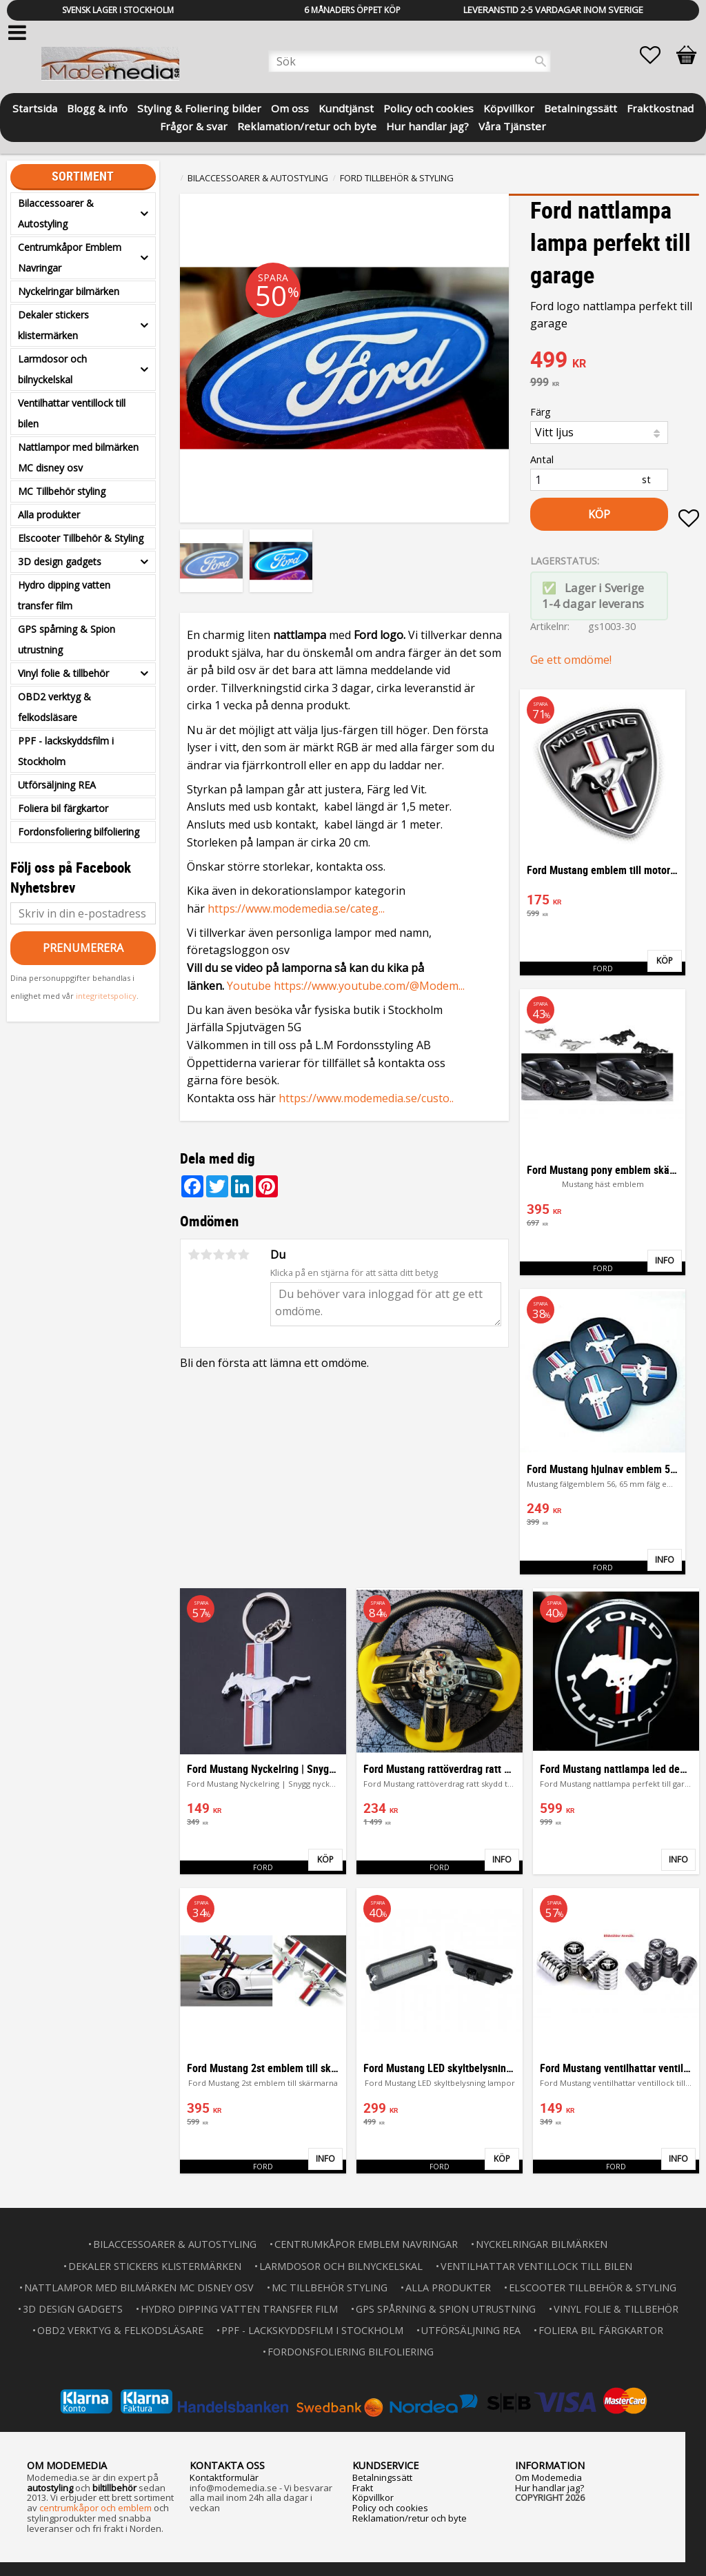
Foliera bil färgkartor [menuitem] (63, 808)
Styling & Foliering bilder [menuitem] (199, 107)
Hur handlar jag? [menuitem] (427, 125)
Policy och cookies (390, 2508)
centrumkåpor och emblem (95, 2508)
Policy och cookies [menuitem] (428, 107)
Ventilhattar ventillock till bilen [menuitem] (71, 413)
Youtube (250, 985)
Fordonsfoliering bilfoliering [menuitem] (78, 831)
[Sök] (540, 61)
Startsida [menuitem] (34, 107)
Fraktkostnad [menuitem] (660, 107)
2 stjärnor (206, 1254)
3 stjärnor (218, 1254)
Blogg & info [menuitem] (97, 107)
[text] (614, 361)
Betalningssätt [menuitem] (580, 107)
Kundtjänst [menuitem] (346, 107)
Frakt (362, 2488)
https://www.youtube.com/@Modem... (369, 985)
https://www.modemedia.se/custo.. (366, 1098)
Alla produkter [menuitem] (49, 514)
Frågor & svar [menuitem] (194, 125)
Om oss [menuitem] (290, 107)
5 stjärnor (243, 1254)
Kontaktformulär (224, 2477)
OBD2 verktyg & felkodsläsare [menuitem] (54, 707)
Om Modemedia (548, 2477)
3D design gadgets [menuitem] (59, 561)
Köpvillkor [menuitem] (508, 107)
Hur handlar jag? (549, 2488)
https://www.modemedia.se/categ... (296, 908)
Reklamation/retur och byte (409, 2518)
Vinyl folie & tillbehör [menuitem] (63, 673)
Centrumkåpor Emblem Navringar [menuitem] (69, 257)
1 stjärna (194, 1254)
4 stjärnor (231, 1254)
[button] (657, 55)
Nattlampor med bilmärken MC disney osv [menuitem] (78, 457)
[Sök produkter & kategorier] (409, 61)
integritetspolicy (106, 996)
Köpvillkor (373, 2497)
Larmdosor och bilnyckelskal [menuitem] (52, 369)
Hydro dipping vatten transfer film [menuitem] (64, 595)
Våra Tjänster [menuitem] (512, 125)
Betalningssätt (382, 2477)
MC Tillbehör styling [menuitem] (61, 491)
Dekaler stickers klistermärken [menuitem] (53, 325)
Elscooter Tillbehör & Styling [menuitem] (80, 538)
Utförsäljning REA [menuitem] (57, 784)
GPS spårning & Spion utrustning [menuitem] (66, 639)
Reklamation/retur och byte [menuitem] (306, 125)
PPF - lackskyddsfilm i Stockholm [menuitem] (66, 751)
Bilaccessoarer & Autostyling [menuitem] (56, 213)
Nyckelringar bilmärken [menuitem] (68, 291)
